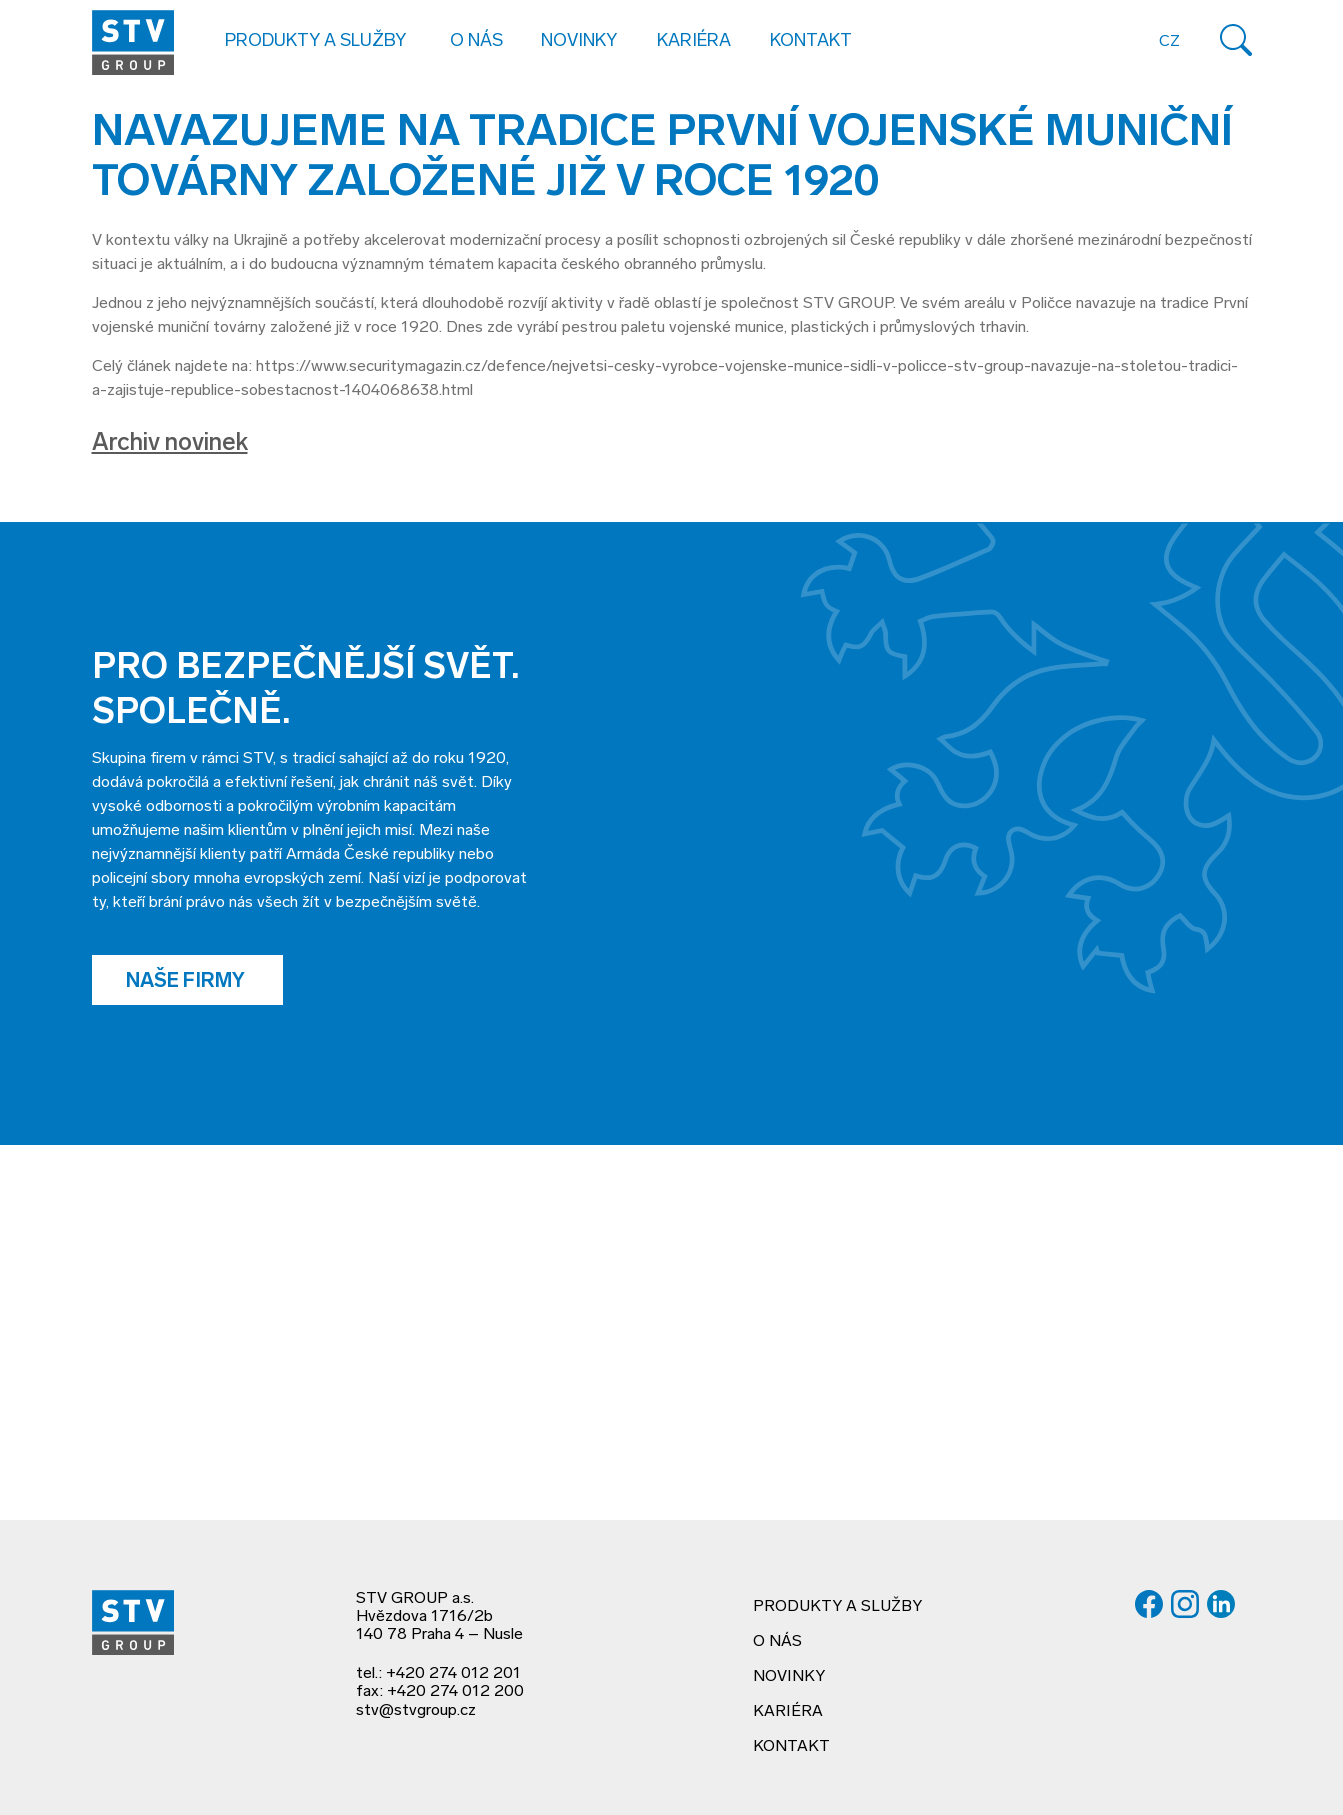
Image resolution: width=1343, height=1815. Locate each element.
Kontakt (811, 41)
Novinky (579, 41)
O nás (777, 1642)
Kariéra (694, 41)
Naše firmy (187, 982)
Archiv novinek (170, 444)
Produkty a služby (837, 1607)
